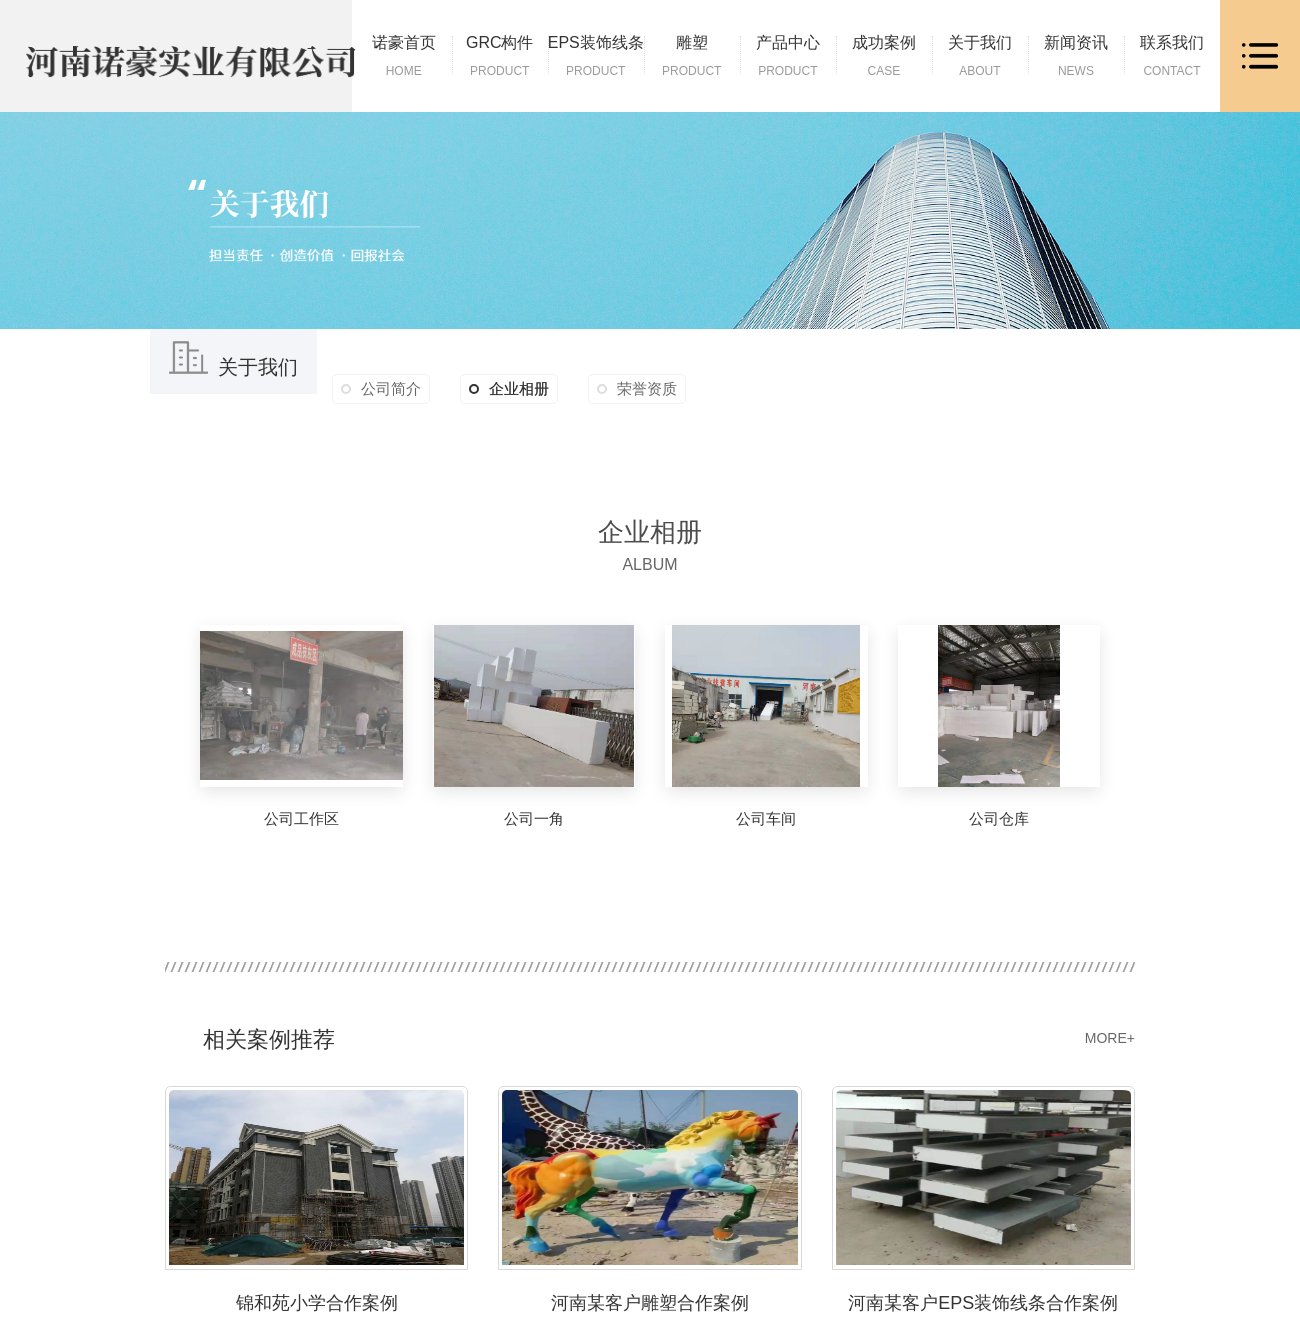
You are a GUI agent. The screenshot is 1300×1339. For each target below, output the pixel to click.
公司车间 (766, 818)
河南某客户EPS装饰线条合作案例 (983, 1302)
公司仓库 (999, 818)
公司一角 (534, 818)
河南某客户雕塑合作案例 (650, 1302)
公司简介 (391, 388)
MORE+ (1110, 1038)
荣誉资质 (647, 388)
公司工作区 (301, 818)
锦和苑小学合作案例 (317, 1302)
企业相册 (509, 389)
